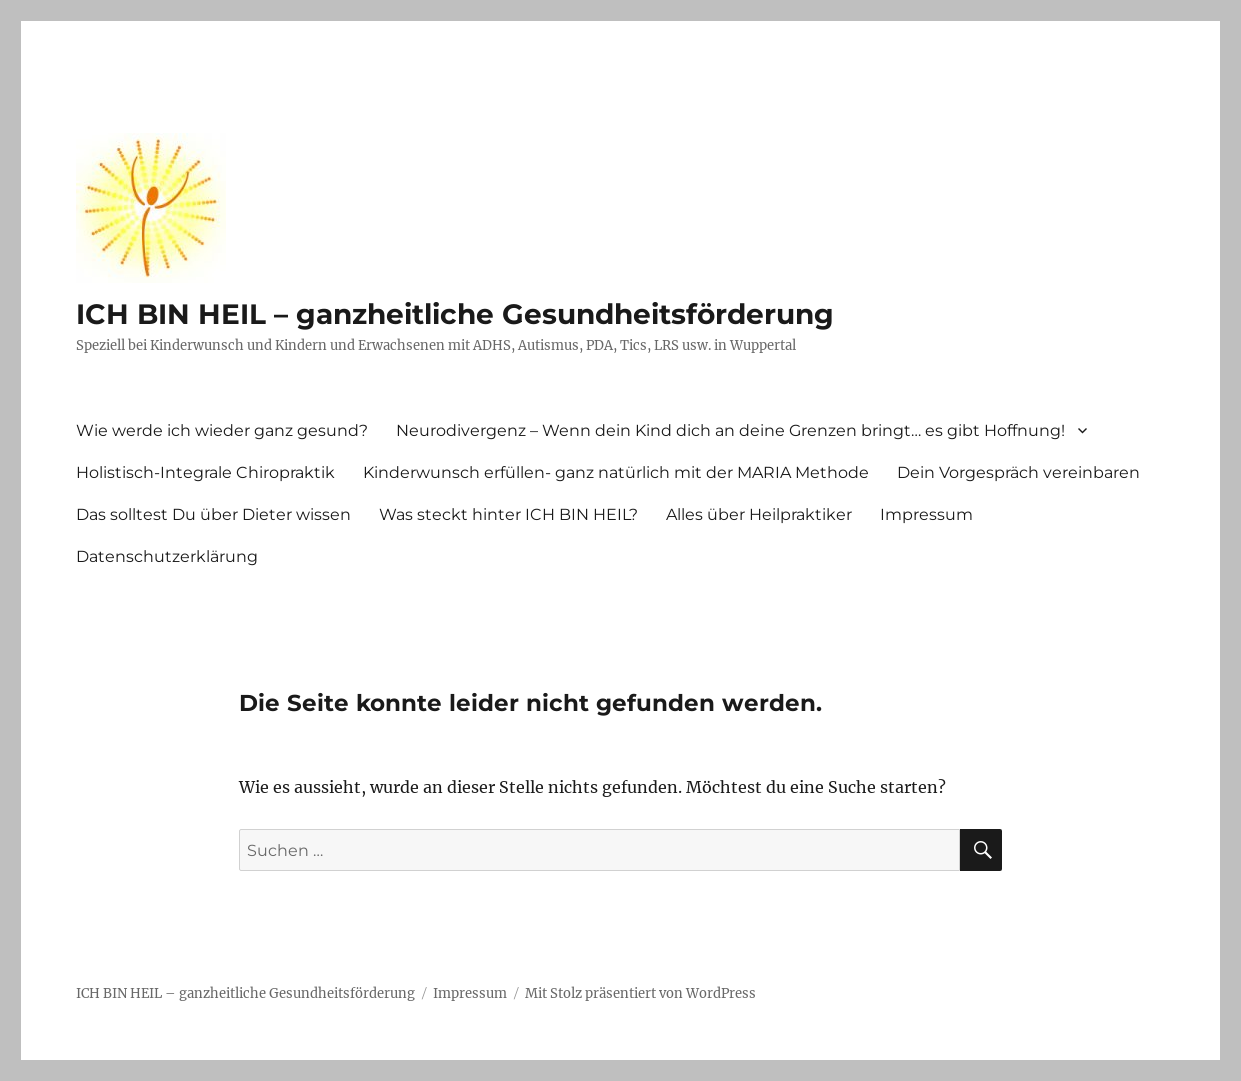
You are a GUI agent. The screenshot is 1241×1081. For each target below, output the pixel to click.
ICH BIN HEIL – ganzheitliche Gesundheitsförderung (455, 314)
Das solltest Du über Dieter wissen (213, 514)
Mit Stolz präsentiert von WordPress (640, 993)
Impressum (926, 514)
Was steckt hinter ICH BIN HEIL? (508, 514)
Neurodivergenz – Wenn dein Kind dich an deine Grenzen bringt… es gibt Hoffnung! (730, 430)
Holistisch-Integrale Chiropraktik (205, 472)
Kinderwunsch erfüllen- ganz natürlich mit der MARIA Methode (616, 472)
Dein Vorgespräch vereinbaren (1018, 472)
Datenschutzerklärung (167, 556)
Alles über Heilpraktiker (759, 514)
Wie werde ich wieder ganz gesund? (222, 430)
